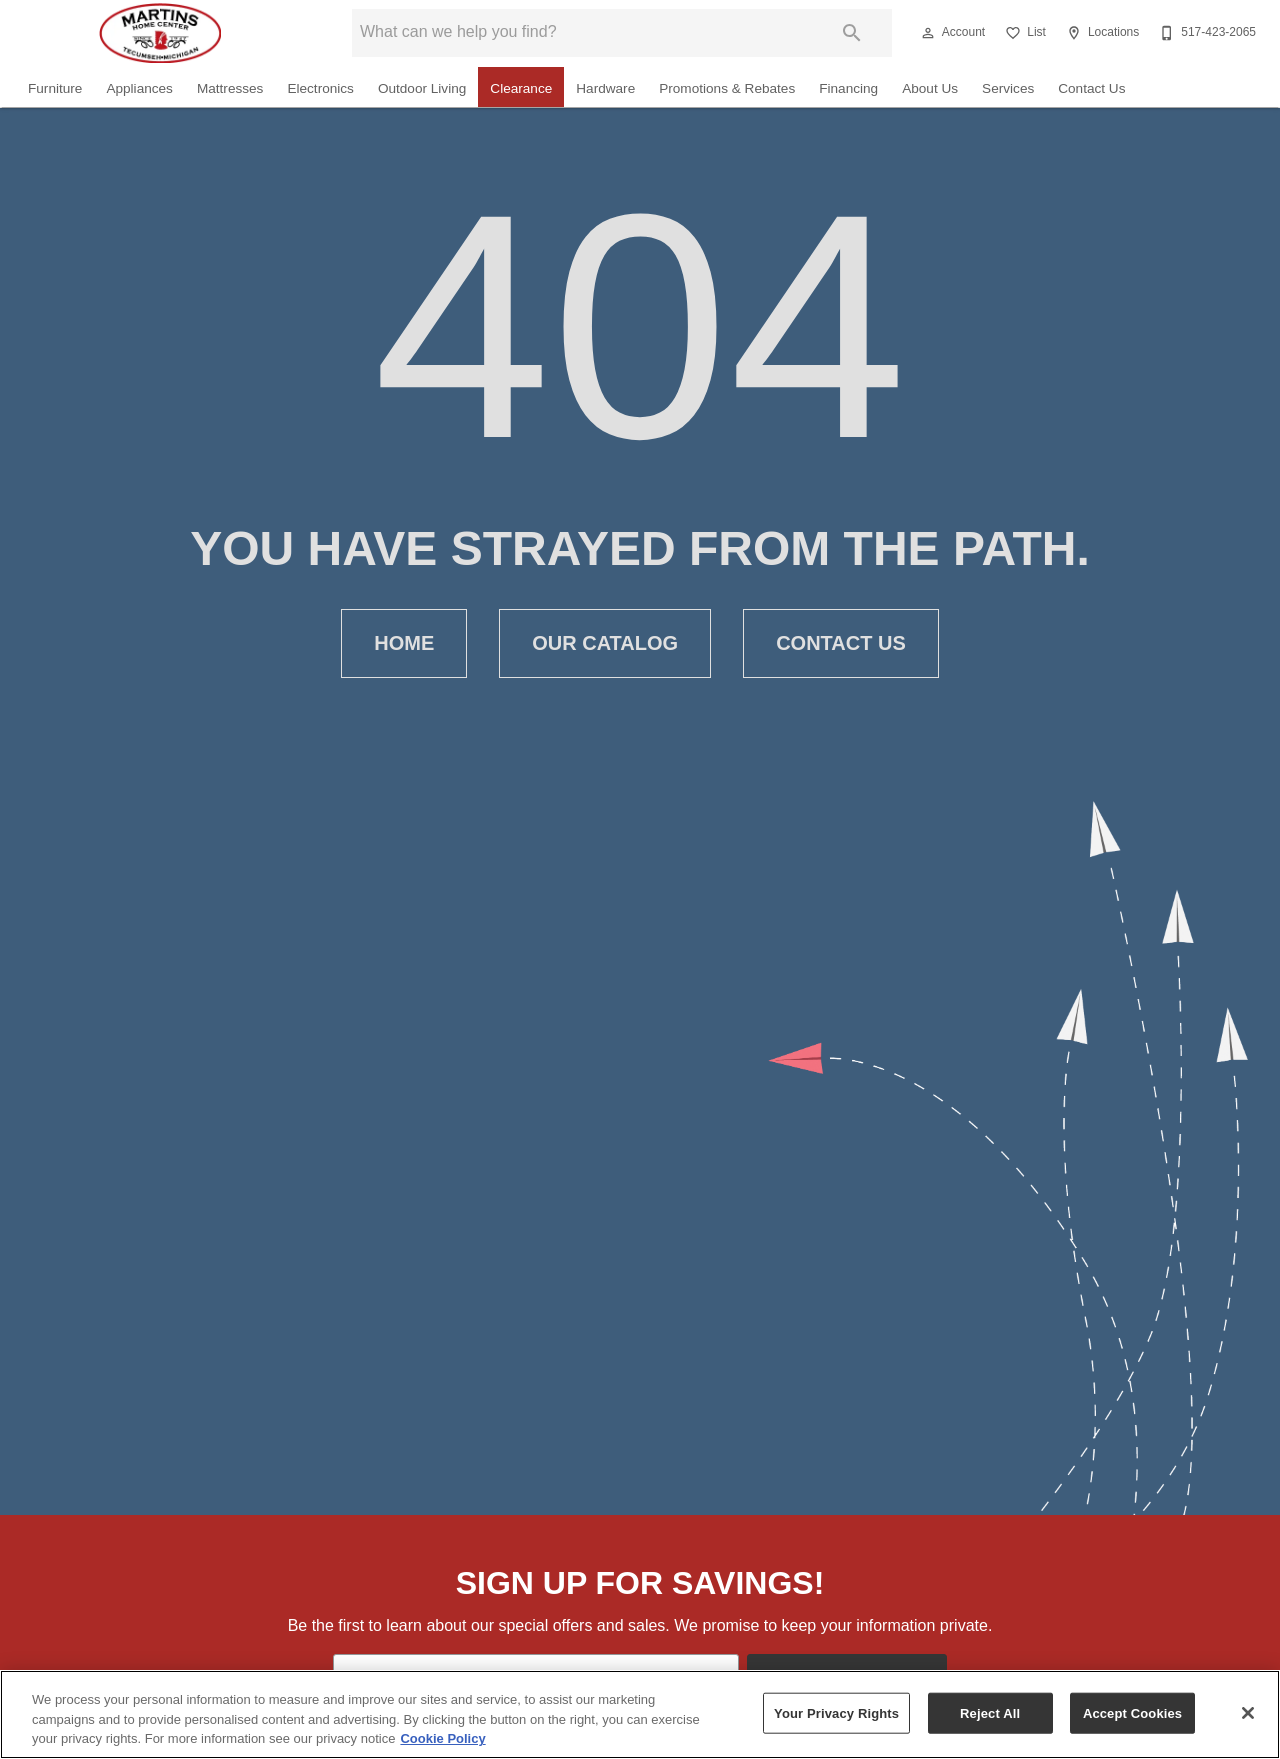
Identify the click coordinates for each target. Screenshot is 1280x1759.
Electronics (320, 88)
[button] (928, 33)
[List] (1023, 33)
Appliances (139, 88)
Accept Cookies (1132, 1712)
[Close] (1248, 1713)
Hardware (605, 88)
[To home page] (160, 33)
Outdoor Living (422, 88)
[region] (640, 1714)
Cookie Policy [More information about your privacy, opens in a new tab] (442, 1738)
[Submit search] (852, 33)
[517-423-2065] (1205, 33)
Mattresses (230, 88)
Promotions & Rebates (727, 88)
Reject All (990, 1712)
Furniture (55, 88)
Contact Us (1091, 88)
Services (1008, 88)
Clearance (521, 88)
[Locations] (1100, 33)
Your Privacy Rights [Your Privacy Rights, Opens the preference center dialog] (836, 1712)
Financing (848, 88)
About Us (930, 88)
